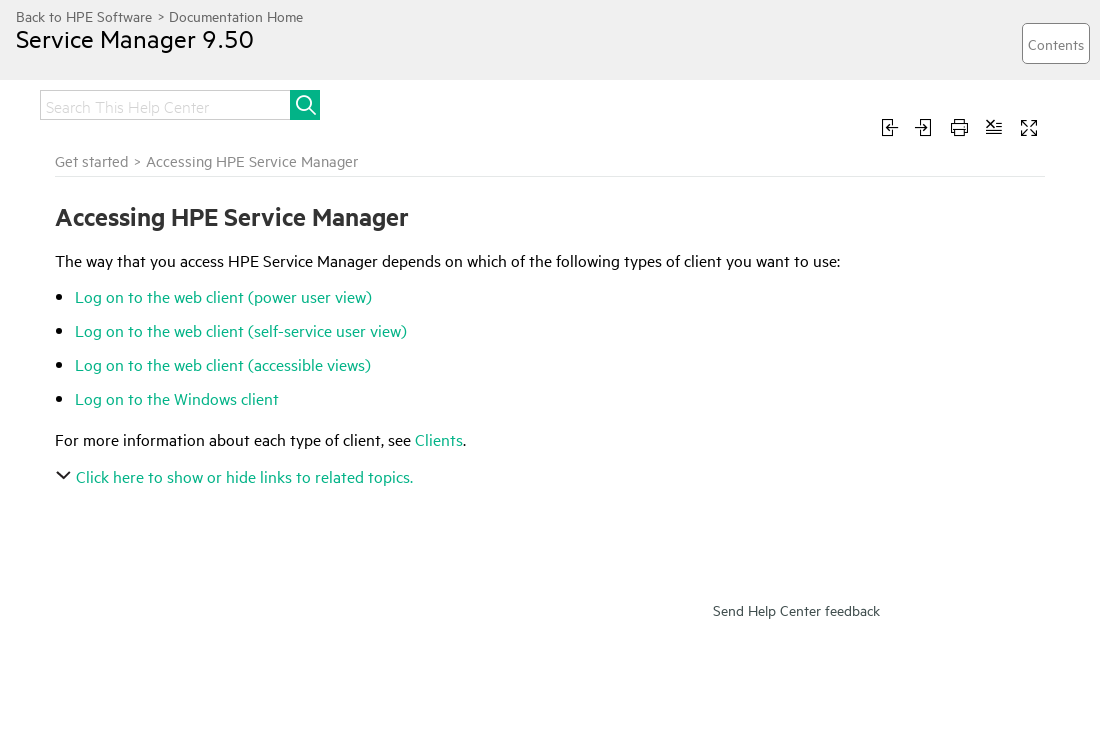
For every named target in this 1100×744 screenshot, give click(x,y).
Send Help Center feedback (796, 609)
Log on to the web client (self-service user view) (241, 330)
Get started (92, 160)
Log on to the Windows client (177, 398)
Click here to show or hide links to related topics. (236, 476)
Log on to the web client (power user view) (223, 296)
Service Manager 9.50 (135, 38)
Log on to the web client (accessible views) (223, 364)
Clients (439, 439)
